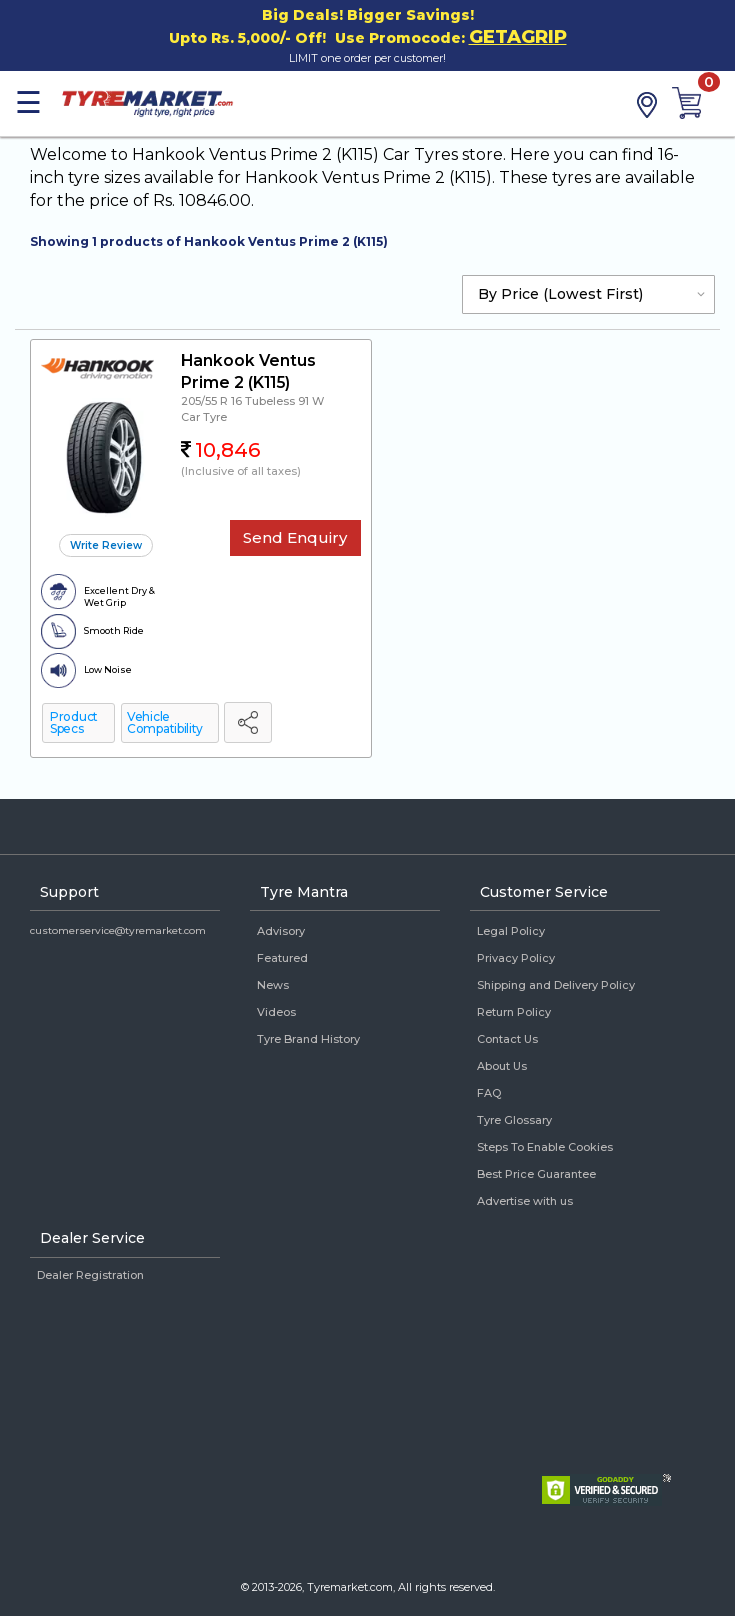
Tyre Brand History (308, 1039)
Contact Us (507, 1039)
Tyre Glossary (514, 1120)
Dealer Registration (90, 1275)
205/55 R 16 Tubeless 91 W (252, 401)
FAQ (489, 1093)
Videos (276, 1012)
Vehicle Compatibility (165, 722)
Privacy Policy (516, 958)
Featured (282, 958)
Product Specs (74, 722)
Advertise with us (525, 1201)
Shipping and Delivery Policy (556, 985)
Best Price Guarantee (536, 1174)
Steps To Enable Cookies (545, 1147)
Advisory (281, 931)
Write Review (106, 545)
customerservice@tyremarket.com (118, 930)
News (273, 985)
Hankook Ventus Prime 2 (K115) (248, 371)
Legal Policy (511, 931)
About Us (502, 1066)
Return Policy (514, 1012)
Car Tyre (204, 417)
